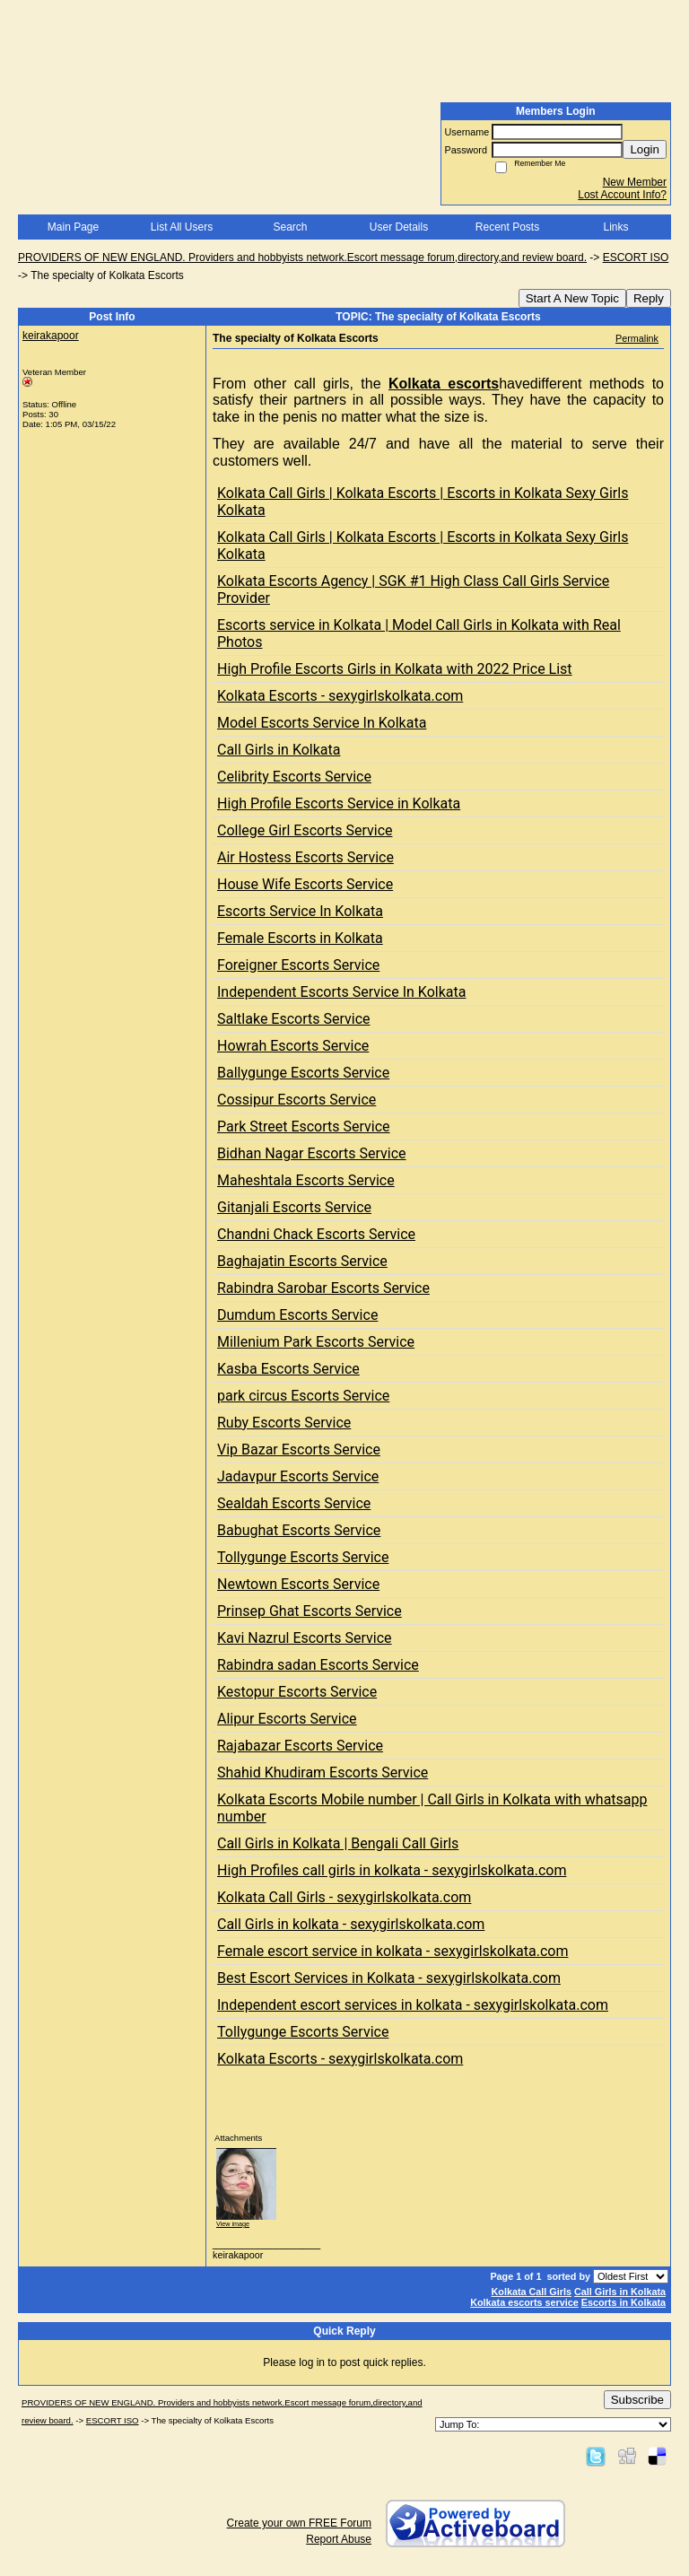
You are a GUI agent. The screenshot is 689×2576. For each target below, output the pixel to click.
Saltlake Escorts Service (294, 1018)
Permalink (636, 338)
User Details (399, 227)
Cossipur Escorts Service (296, 1099)
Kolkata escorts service (524, 2302)
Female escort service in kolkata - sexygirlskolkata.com (392, 1951)
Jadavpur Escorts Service (298, 1476)
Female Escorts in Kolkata (300, 938)
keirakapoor (50, 335)
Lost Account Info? (622, 194)
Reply (648, 298)
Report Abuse (338, 2539)
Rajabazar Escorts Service (300, 1745)
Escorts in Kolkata (623, 2302)
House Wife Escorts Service (305, 884)
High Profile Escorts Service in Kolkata (338, 803)
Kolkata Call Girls (531, 2291)
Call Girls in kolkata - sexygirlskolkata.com (350, 1924)
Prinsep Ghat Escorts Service (309, 1611)
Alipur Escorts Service (287, 1718)
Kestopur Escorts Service (297, 1691)
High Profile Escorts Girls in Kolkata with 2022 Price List (394, 668)
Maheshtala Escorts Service (306, 1180)
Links (615, 227)
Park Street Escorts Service (303, 1126)
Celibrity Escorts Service (294, 776)
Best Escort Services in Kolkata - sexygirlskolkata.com (389, 1978)
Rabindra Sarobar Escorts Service (323, 1288)
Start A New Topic (572, 298)
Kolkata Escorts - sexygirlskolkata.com (340, 695)
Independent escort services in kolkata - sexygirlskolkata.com (412, 2004)
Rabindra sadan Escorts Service (318, 1664)
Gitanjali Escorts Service (294, 1207)
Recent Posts (507, 227)
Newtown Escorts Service (298, 1584)
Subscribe (637, 2399)
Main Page (73, 227)
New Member (635, 182)
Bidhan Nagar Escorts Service (311, 1153)
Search (290, 227)
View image (232, 2224)
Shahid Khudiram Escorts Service (322, 1772)
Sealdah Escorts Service (294, 1503)
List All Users (182, 227)
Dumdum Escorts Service (297, 1314)
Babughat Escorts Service (298, 1530)
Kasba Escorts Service (288, 1368)
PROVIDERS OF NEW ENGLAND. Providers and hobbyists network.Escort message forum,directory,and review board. (302, 257)
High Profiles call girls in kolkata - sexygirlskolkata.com (391, 1870)
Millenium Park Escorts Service (315, 1341)
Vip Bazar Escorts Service (298, 1449)
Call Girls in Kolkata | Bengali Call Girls (337, 1843)
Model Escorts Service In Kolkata (321, 722)
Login (644, 149)
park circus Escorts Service (303, 1395)
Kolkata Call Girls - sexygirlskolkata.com (344, 1897)
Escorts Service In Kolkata (300, 911)
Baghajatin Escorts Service (302, 1261)
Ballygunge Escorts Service (303, 1072)
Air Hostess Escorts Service (305, 857)
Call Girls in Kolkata (278, 749)
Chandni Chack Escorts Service (316, 1234)
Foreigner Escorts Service (298, 965)
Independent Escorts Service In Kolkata (341, 991)
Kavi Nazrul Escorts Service (304, 1637)
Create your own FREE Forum (299, 2523)
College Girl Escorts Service (304, 830)
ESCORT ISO (636, 257)
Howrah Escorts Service (293, 1045)
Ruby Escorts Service (284, 1422)
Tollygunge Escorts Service (302, 1557)
